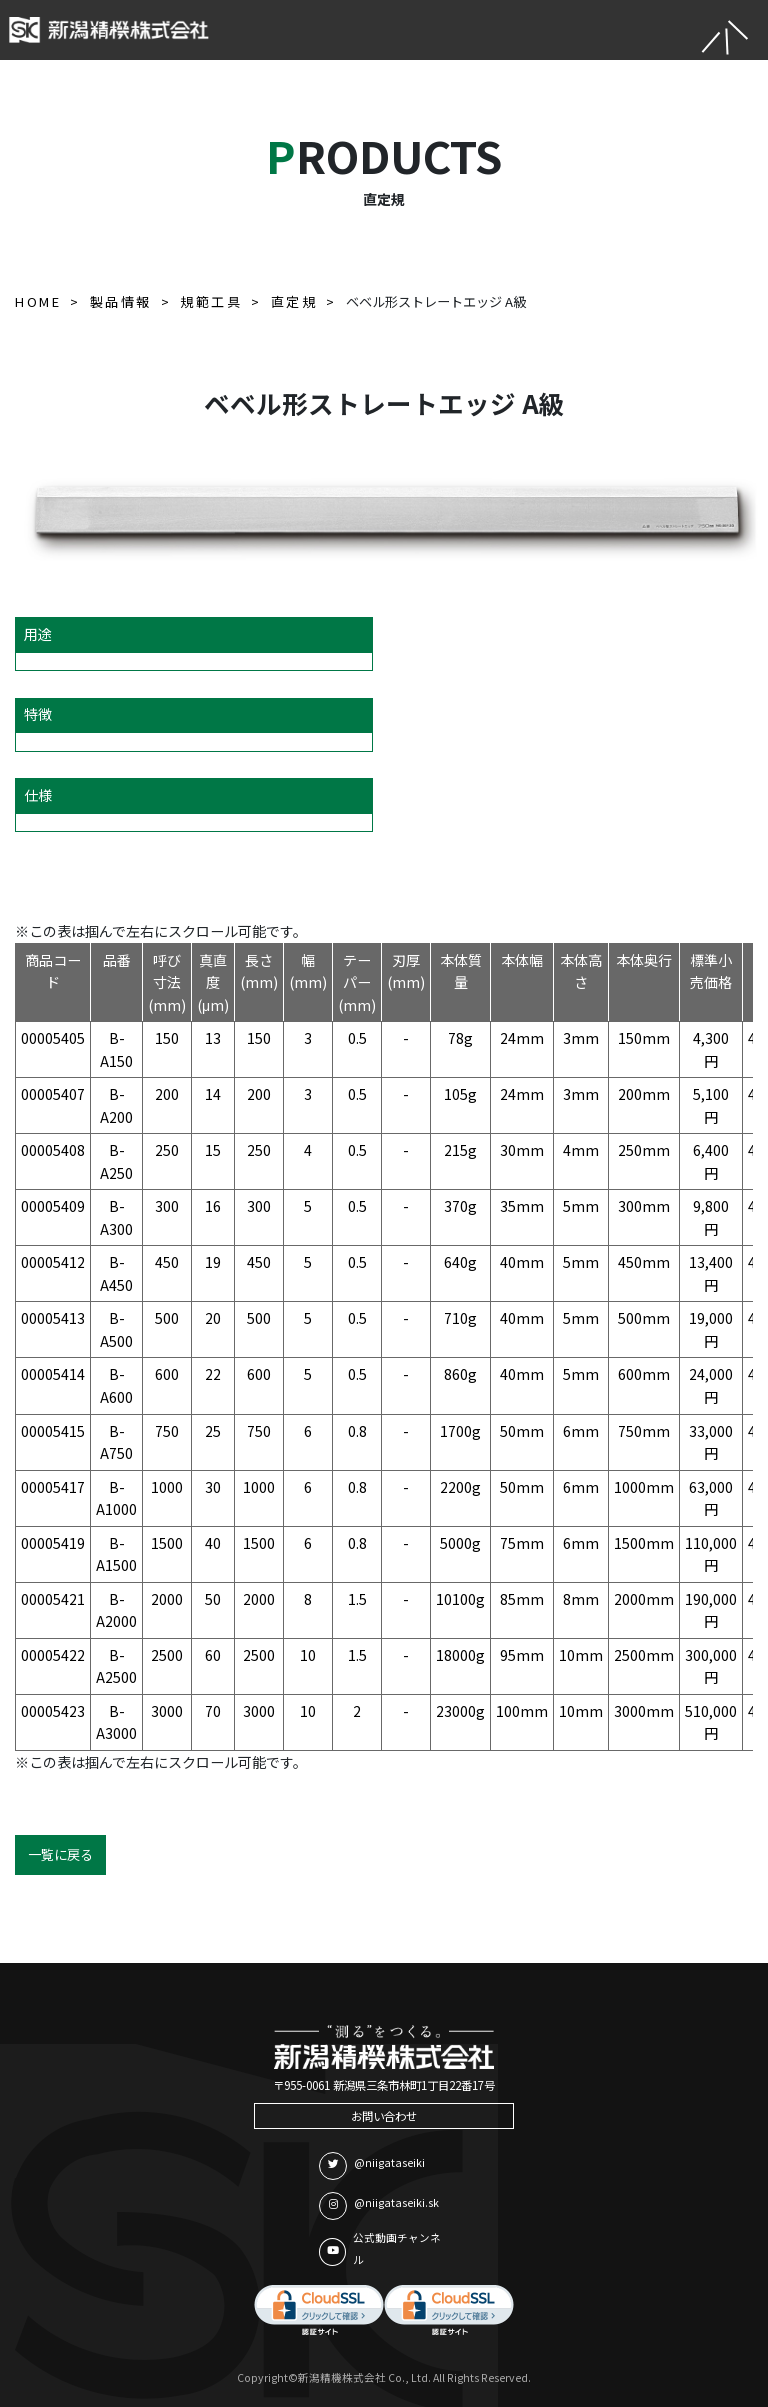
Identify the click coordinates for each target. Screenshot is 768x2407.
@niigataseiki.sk (379, 2206)
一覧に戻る (60, 1854)
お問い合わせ (384, 2116)
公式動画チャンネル (380, 2249)
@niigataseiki (372, 2166)
